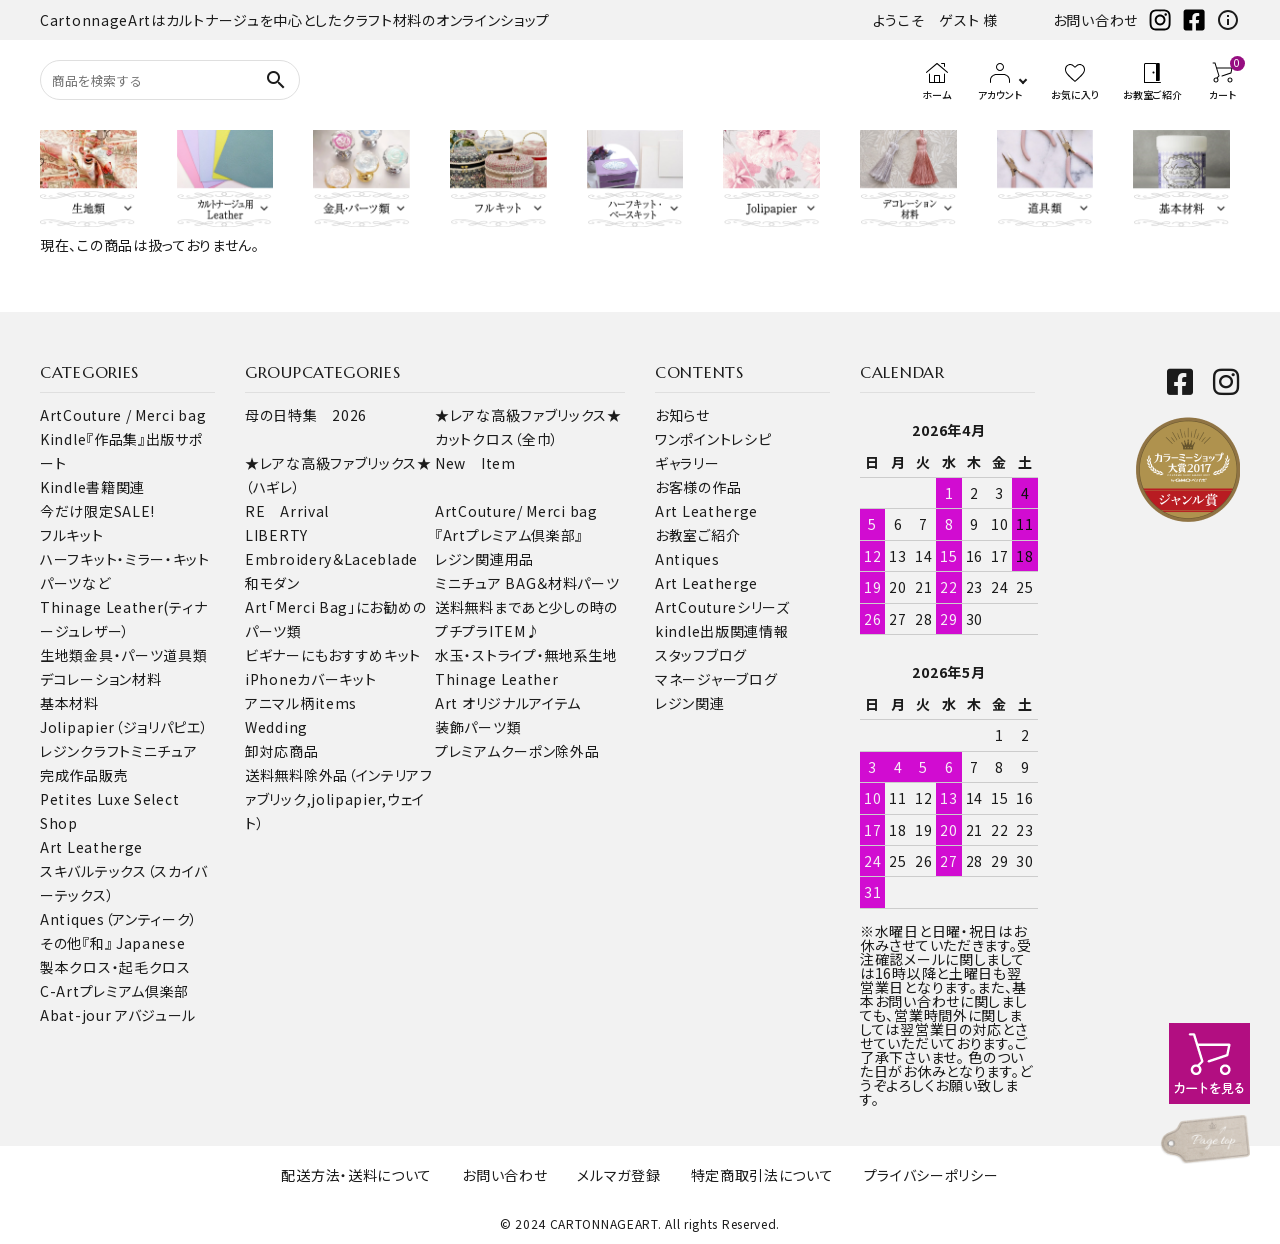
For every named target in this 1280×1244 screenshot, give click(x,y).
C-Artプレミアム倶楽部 (114, 991)
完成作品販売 (84, 775)
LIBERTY (276, 535)
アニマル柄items (301, 703)
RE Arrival (287, 511)
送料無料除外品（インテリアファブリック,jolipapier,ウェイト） (339, 799)
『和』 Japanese (133, 943)
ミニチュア (164, 751)
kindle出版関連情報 (721, 631)
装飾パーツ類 (478, 727)
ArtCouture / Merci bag (123, 415)
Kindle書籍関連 (92, 487)
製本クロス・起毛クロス (115, 967)
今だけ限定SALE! (97, 511)
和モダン (272, 583)
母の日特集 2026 (306, 415)
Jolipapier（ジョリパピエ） (124, 727)
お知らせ (682, 415)
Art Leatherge (91, 847)
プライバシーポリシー (931, 1175)
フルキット (72, 535)
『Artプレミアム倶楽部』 (509, 535)
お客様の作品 (698, 487)
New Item (475, 463)
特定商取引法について (762, 1175)
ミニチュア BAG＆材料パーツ (527, 583)
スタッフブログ (701, 655)
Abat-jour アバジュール (118, 1015)
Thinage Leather (497, 679)
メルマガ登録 (618, 1175)
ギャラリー (687, 463)
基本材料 (69, 703)
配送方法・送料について (356, 1175)
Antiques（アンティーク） (119, 919)
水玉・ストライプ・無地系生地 (526, 655)
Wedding (276, 727)
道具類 (185, 655)
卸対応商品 (282, 751)
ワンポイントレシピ (713, 439)
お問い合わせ (1095, 20)
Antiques (687, 559)
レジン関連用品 (484, 559)
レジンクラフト (85, 751)
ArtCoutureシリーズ (722, 607)
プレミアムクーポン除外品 (517, 751)
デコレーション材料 (100, 679)
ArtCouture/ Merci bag (516, 511)
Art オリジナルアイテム (508, 703)
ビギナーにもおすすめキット (333, 655)
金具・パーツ (123, 655)
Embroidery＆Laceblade (331, 559)
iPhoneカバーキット (310, 679)
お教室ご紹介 (697, 535)
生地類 (62, 655)
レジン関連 (690, 703)
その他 (61, 943)
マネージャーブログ (716, 679)
